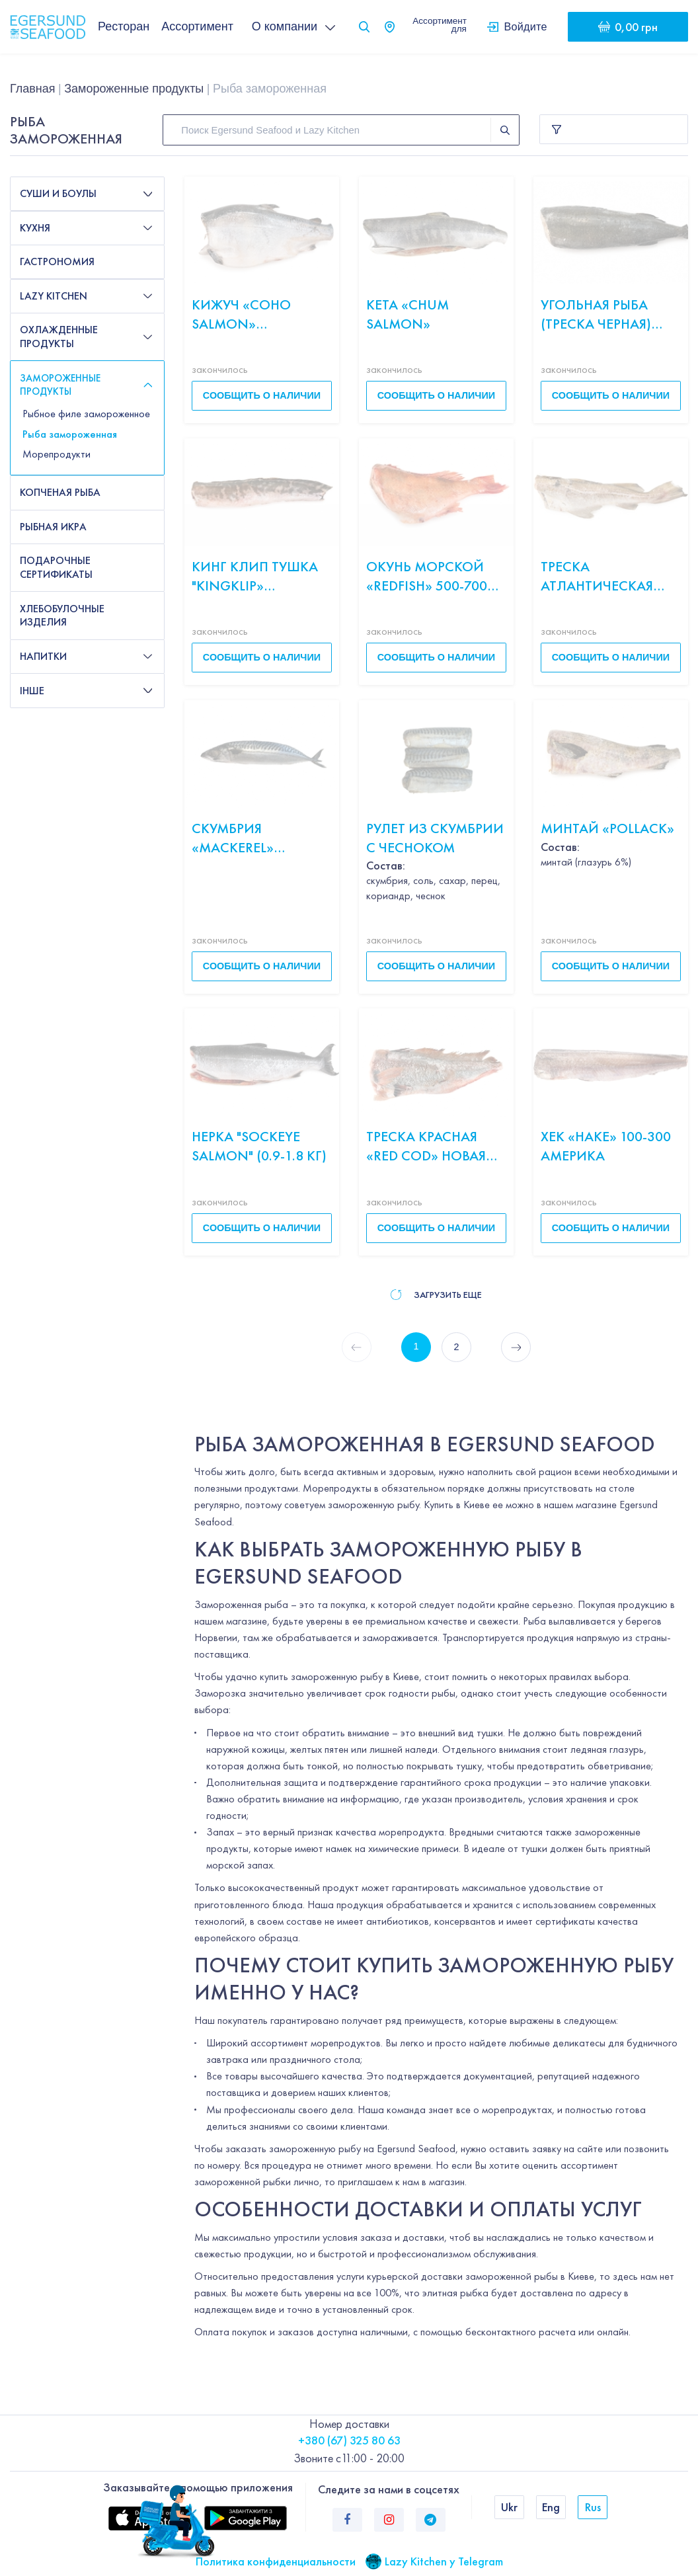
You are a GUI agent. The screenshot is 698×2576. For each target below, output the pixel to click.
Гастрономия (57, 261)
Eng (551, 2507)
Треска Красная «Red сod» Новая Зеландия (426, 1146)
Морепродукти (56, 454)
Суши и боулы (58, 193)
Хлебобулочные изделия (62, 615)
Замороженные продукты (134, 88)
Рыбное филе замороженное (86, 414)
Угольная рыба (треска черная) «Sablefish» (596, 314)
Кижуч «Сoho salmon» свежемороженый (259, 314)
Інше (32, 691)
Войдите (525, 26)
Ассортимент (197, 26)
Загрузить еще (436, 1295)
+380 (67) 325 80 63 (349, 2440)
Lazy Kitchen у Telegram (444, 2561)
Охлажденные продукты (59, 336)
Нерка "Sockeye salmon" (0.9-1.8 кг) (259, 1145)
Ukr (509, 2507)
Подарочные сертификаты (56, 567)
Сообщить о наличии (262, 395)
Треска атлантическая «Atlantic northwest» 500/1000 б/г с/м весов (604, 576)
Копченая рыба (60, 492)
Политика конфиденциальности (276, 2561)
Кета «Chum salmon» (407, 314)
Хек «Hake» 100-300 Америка (606, 1145)
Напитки (43, 656)
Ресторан (123, 26)
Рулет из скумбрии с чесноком (435, 837)
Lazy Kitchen (53, 296)
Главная (33, 88)
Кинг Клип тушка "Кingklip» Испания (255, 576)
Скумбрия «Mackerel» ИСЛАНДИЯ (233, 838)
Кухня (35, 228)
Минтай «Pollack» (607, 828)
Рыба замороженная (69, 434)
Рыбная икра (53, 527)
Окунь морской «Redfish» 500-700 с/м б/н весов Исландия (426, 576)
